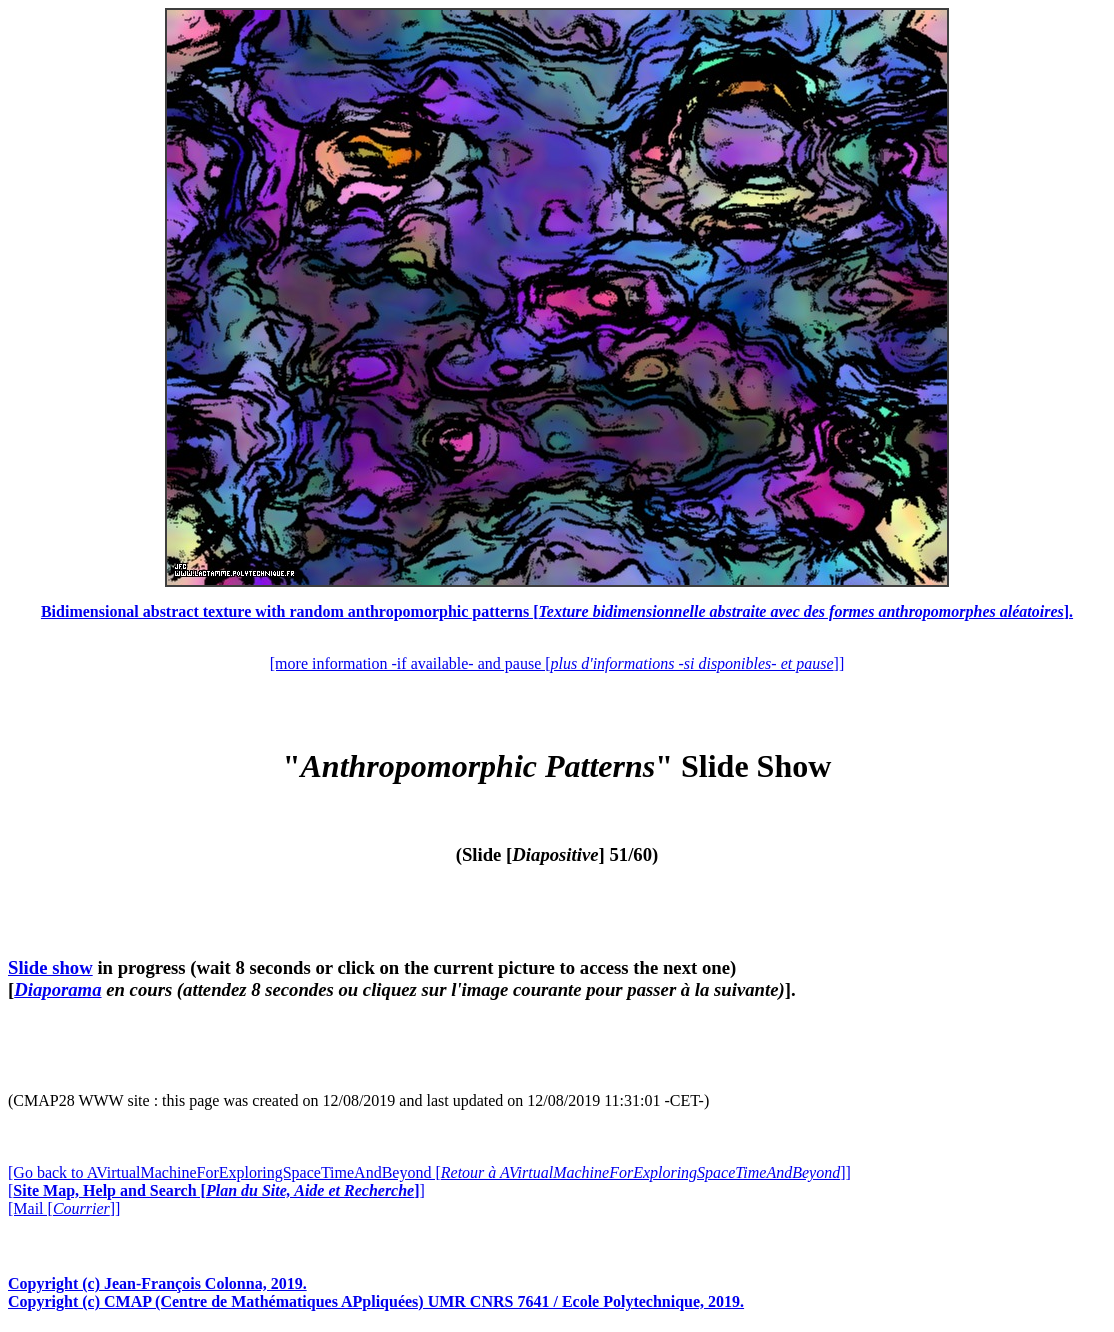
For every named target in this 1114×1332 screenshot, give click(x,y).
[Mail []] (64, 1208)
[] (216, 1190)
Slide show (50, 967)
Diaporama (57, 989)
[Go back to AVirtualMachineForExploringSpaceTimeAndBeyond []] (429, 1172)
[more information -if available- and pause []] (557, 663)
